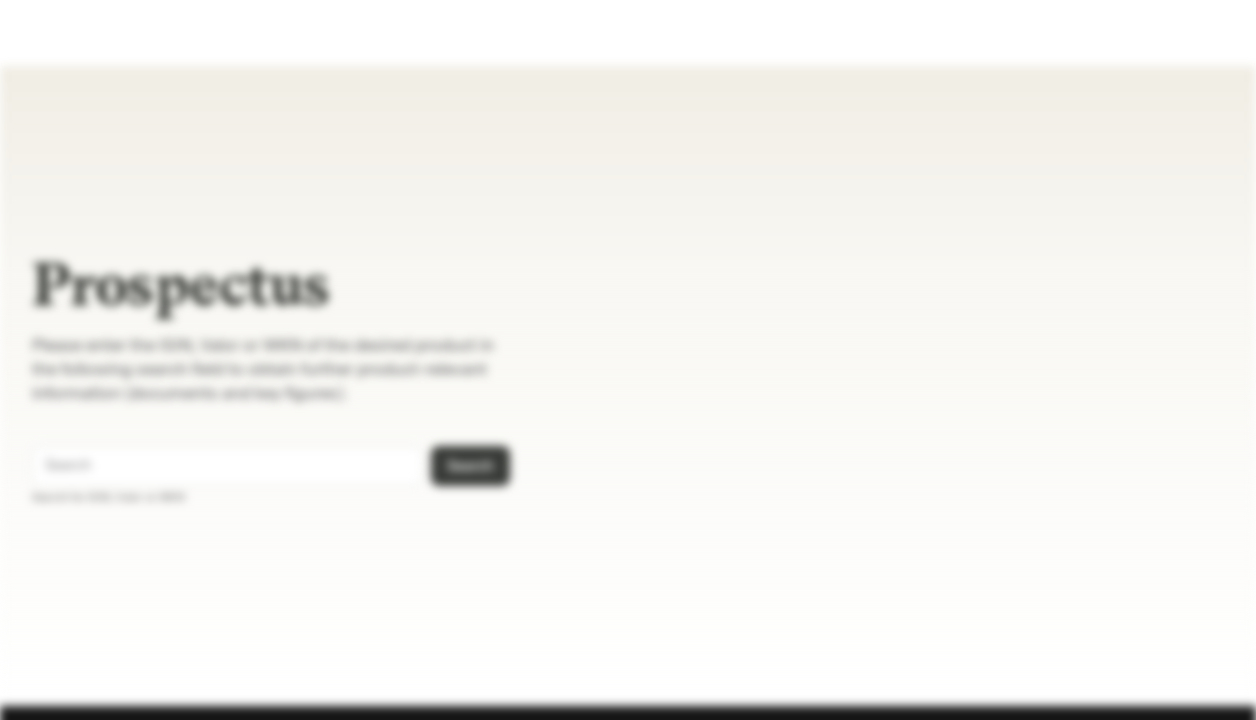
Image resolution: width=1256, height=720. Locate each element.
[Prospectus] (86, 33)
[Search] (405, 466)
